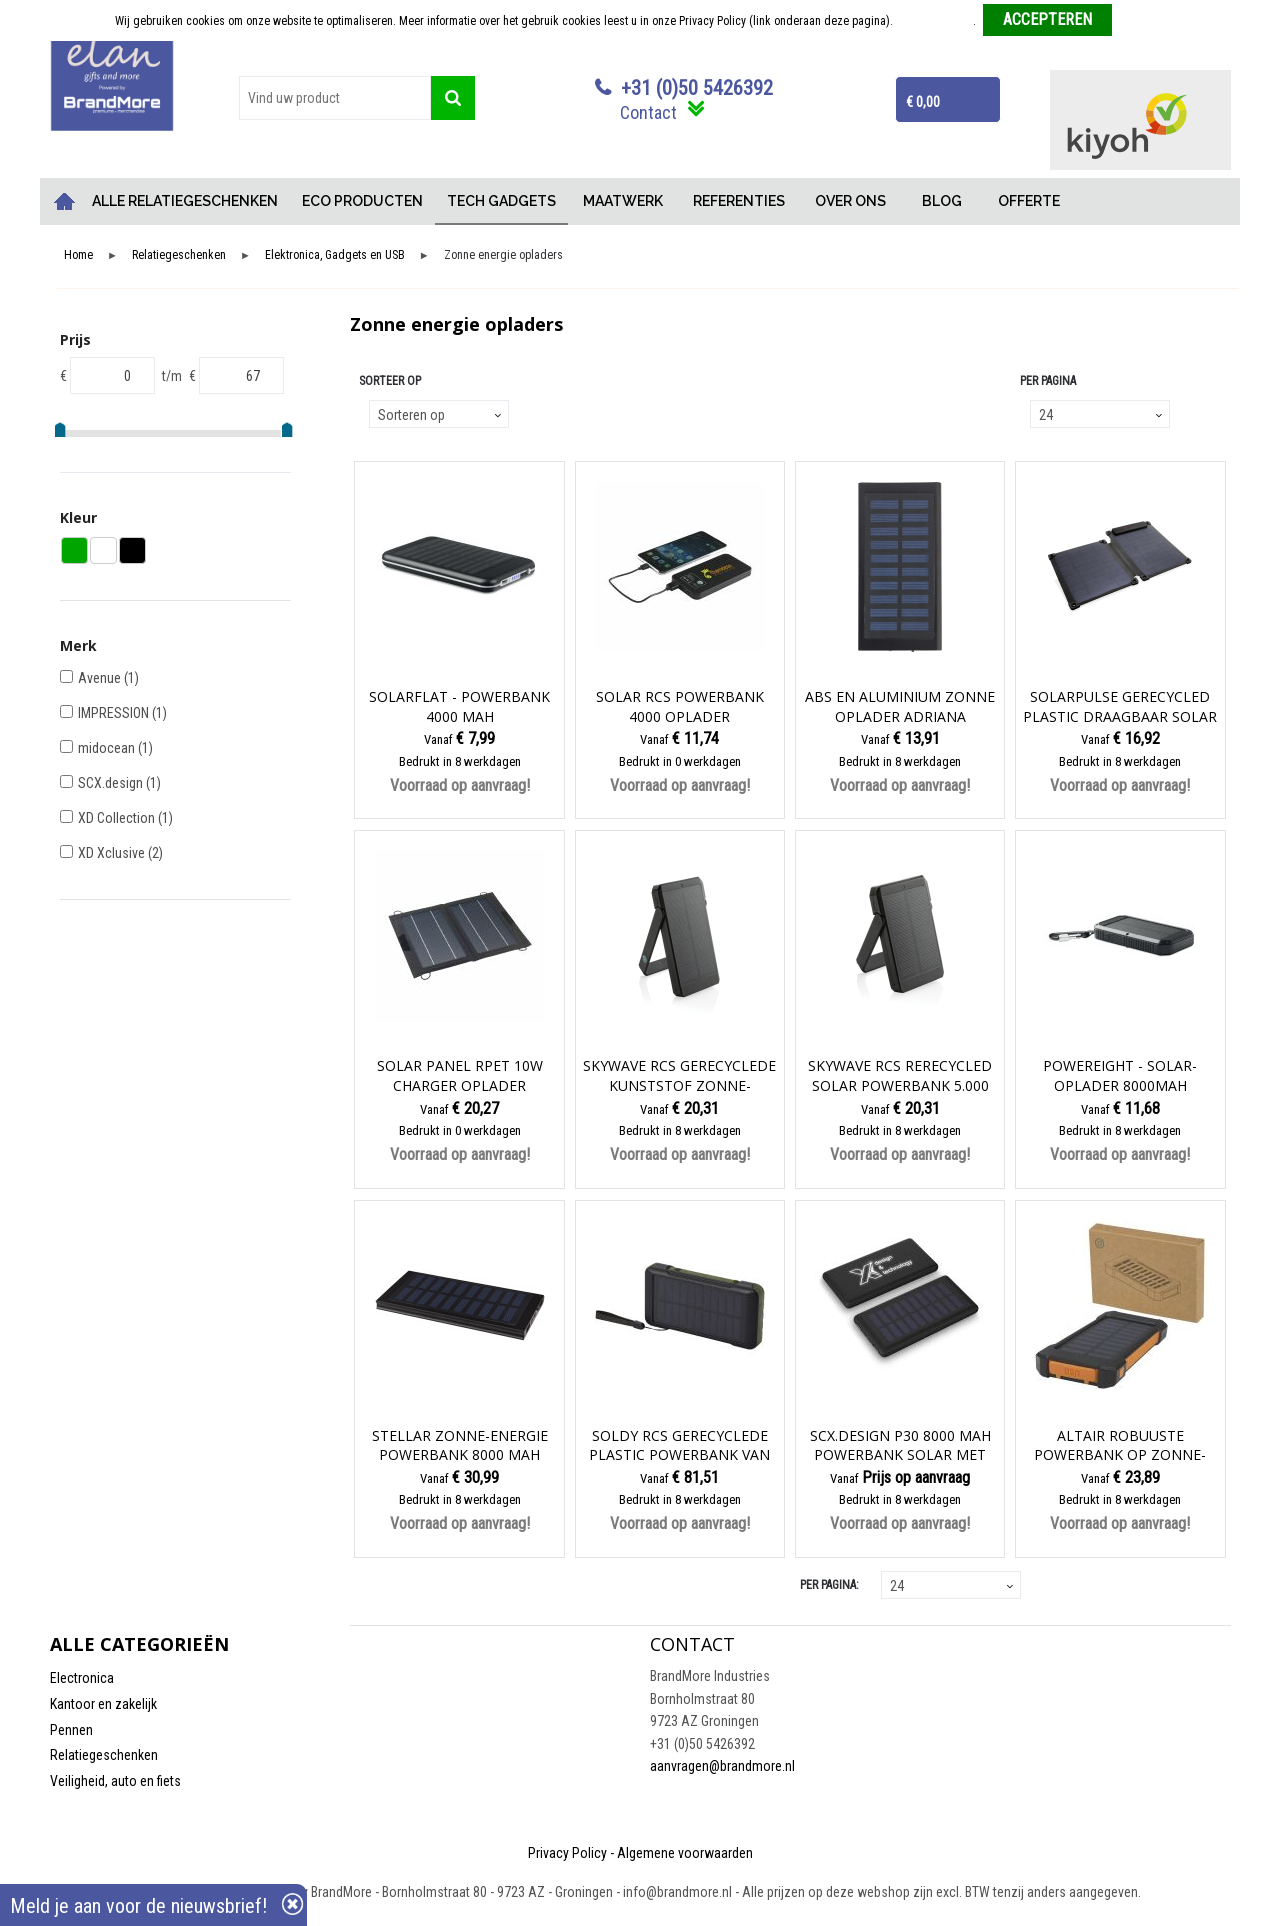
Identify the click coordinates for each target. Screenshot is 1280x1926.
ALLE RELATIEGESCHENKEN (185, 201)
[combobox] (335, 98)
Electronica (82, 1678)
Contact (648, 112)
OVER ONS (850, 201)
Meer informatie (934, 21)
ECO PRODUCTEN (362, 201)
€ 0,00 (923, 102)
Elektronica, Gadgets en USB (335, 255)
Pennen (71, 1730)
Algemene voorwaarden (685, 1853)
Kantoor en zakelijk (103, 1704)
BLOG (942, 201)
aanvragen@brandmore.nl (722, 1766)
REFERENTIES (739, 201)
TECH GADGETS (501, 201)
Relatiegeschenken (179, 255)
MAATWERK (623, 201)
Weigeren (1142, 21)
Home (65, 201)
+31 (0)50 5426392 (697, 88)
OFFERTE (1029, 201)
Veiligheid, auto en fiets (115, 1781)
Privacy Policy (567, 1853)
